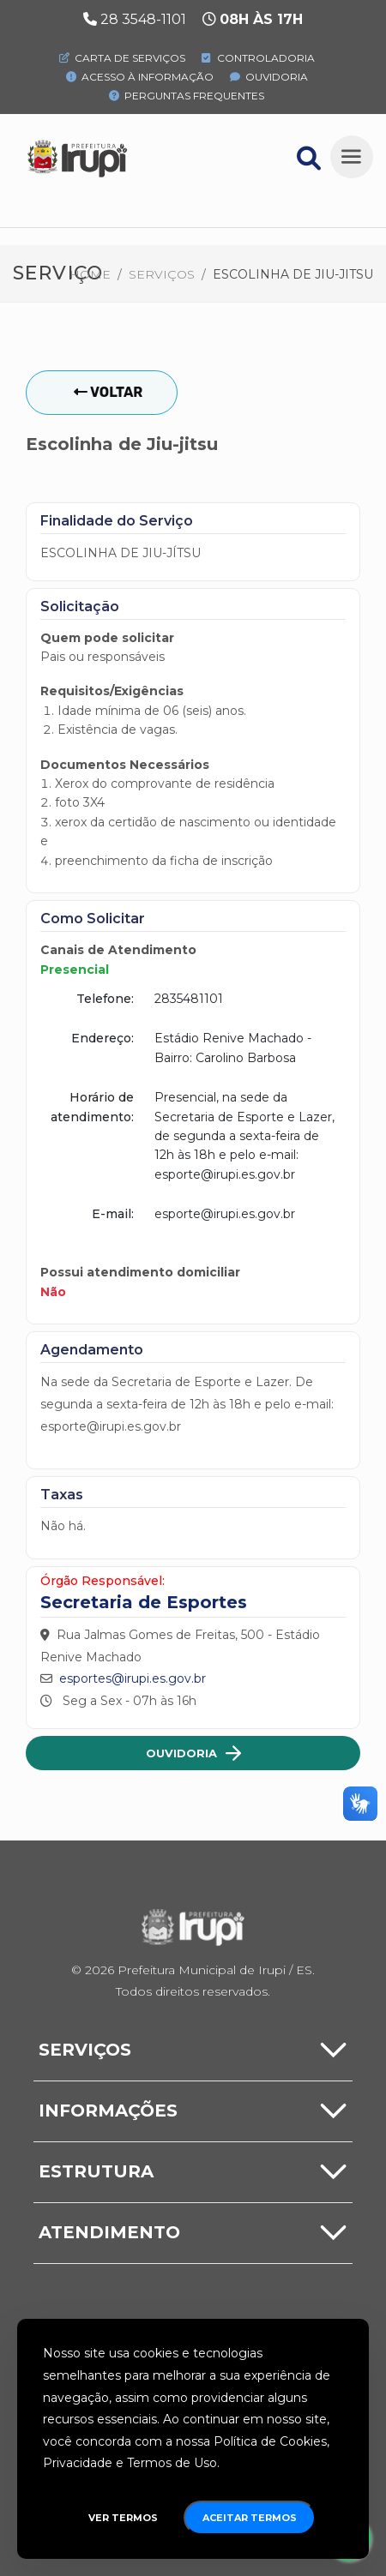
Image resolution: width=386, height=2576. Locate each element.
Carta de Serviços (122, 57)
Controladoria (258, 57)
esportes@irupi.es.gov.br (132, 1678)
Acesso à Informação (140, 76)
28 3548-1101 (143, 19)
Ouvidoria (269, 76)
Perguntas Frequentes (186, 95)
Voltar (108, 392)
